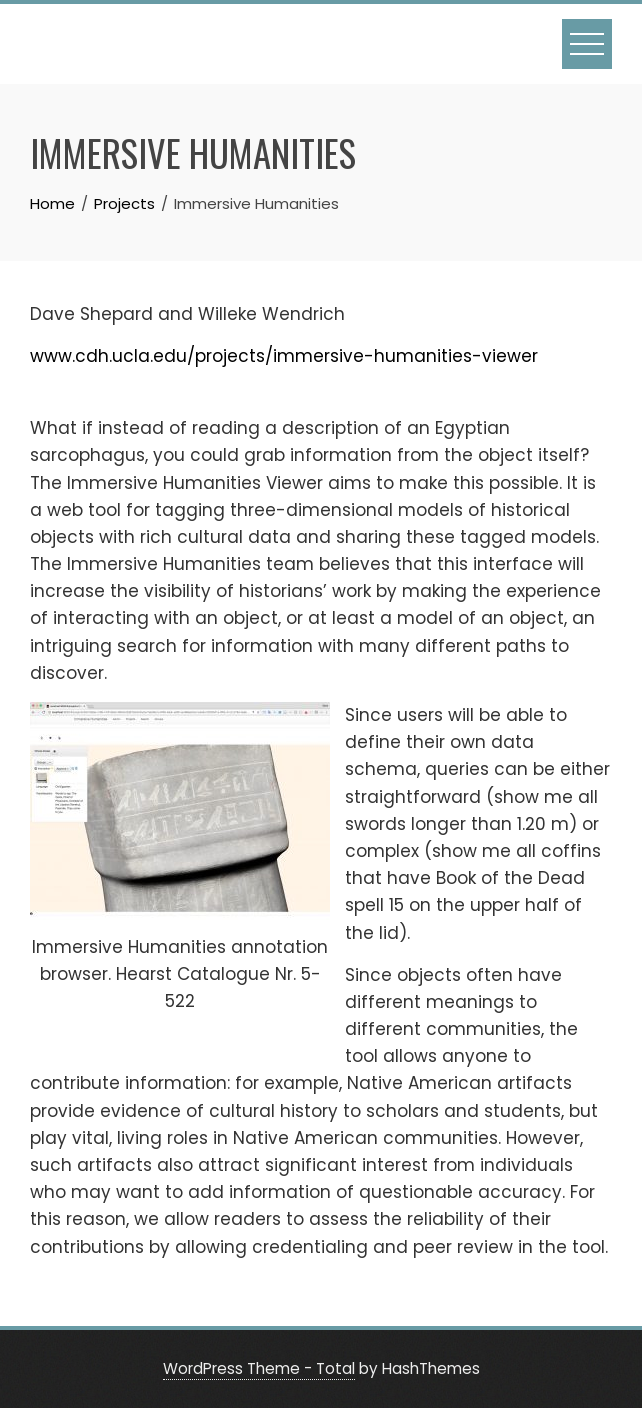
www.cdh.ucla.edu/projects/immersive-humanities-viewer (284, 356)
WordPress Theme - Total (259, 1368)
